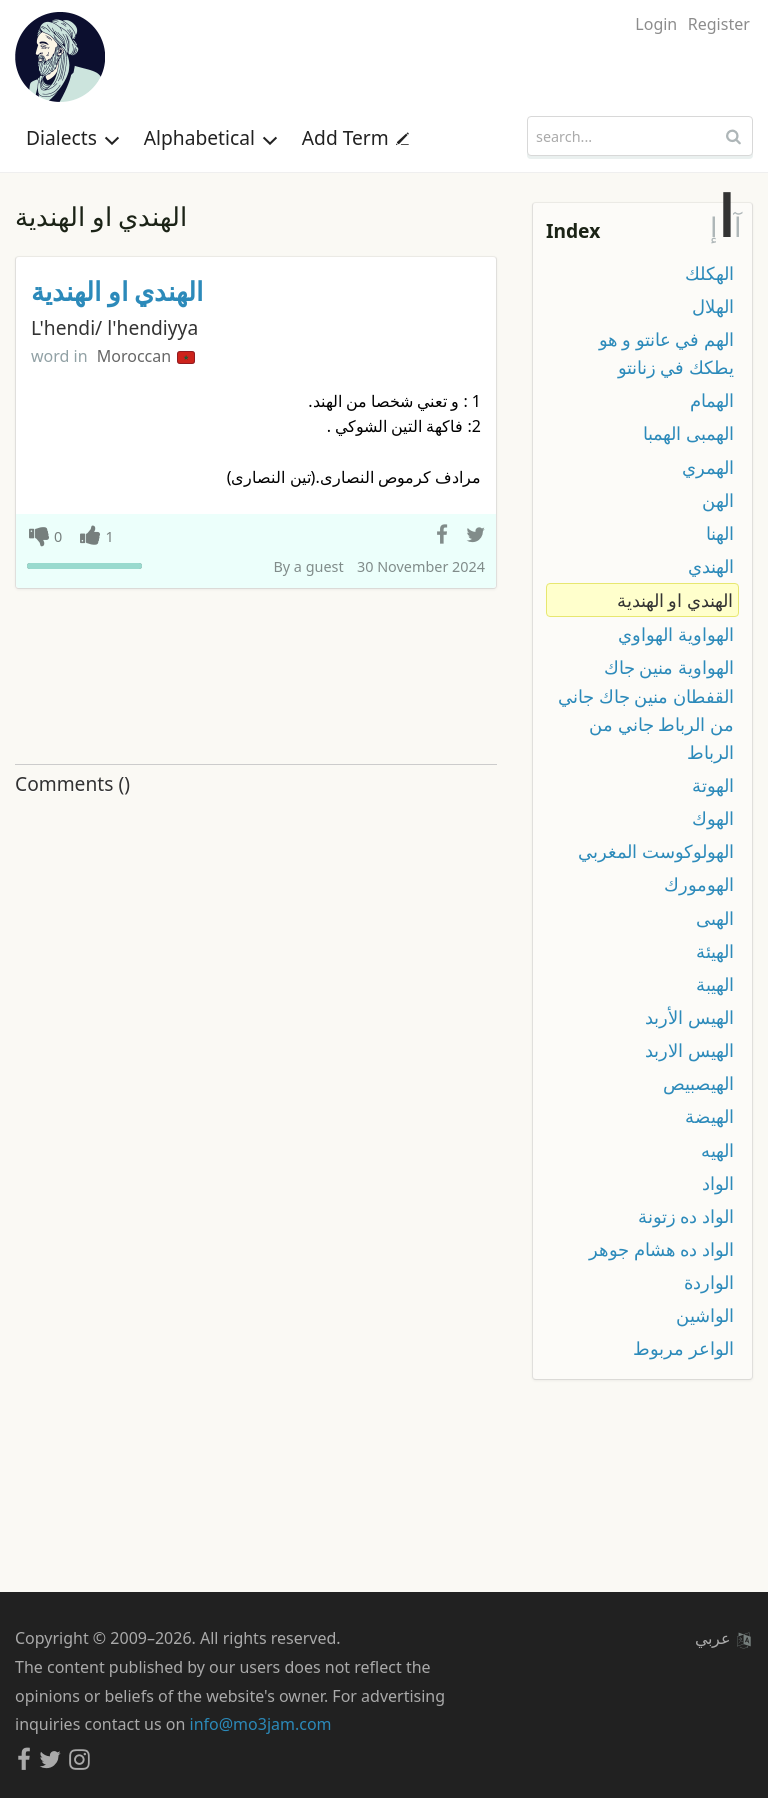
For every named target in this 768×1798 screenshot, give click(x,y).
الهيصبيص (698, 1083)
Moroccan (146, 356)
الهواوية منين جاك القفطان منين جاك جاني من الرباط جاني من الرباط (646, 709)
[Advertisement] (256, 677)
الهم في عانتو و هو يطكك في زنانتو (666, 353)
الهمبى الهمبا (688, 433)
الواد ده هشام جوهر (661, 1249)
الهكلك (709, 273)
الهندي (711, 566)
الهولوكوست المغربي (656, 851)
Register (719, 24)
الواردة (709, 1282)
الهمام (712, 400)
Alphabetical (211, 137)
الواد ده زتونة (686, 1216)
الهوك (713, 818)
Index (573, 230)
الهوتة (713, 785)
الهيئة (715, 951)
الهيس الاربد (689, 1050)
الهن (718, 500)
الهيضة (709, 1116)
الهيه (717, 1150)
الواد (718, 1183)
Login (656, 24)
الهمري (708, 467)
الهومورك (699, 884)
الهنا (720, 533)
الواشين (705, 1315)
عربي (723, 1638)
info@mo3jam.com (261, 1724)
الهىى (715, 918)
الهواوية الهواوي (676, 634)
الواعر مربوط (683, 1348)
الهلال (713, 306)
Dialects (73, 137)
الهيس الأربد (689, 1017)
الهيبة (715, 984)
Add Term (355, 137)
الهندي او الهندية (117, 291)
